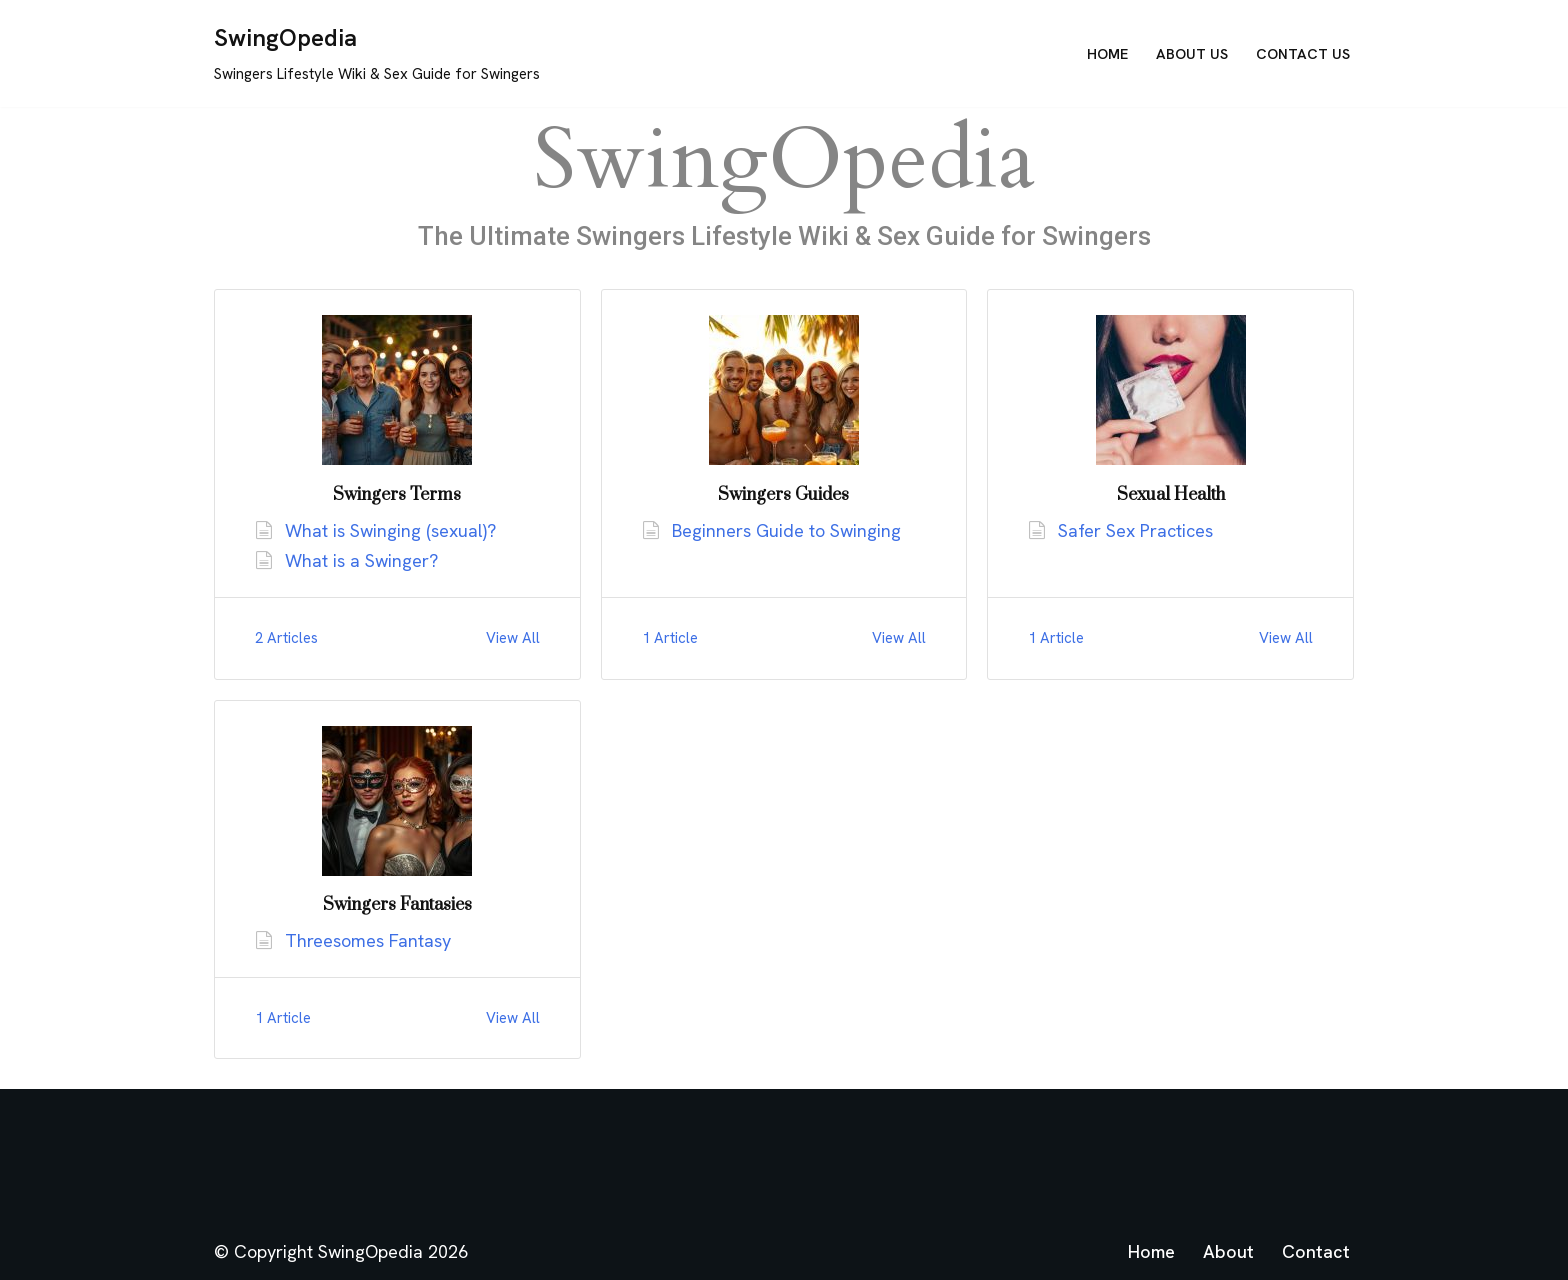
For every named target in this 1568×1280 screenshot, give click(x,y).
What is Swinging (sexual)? (390, 530)
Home (1107, 54)
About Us (1192, 54)
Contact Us (1303, 54)
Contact (1316, 1251)
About (1228, 1251)
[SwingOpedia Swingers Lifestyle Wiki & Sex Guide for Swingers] (377, 53)
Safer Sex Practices (1135, 530)
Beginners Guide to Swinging (786, 530)
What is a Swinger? (361, 560)
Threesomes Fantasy (368, 940)
